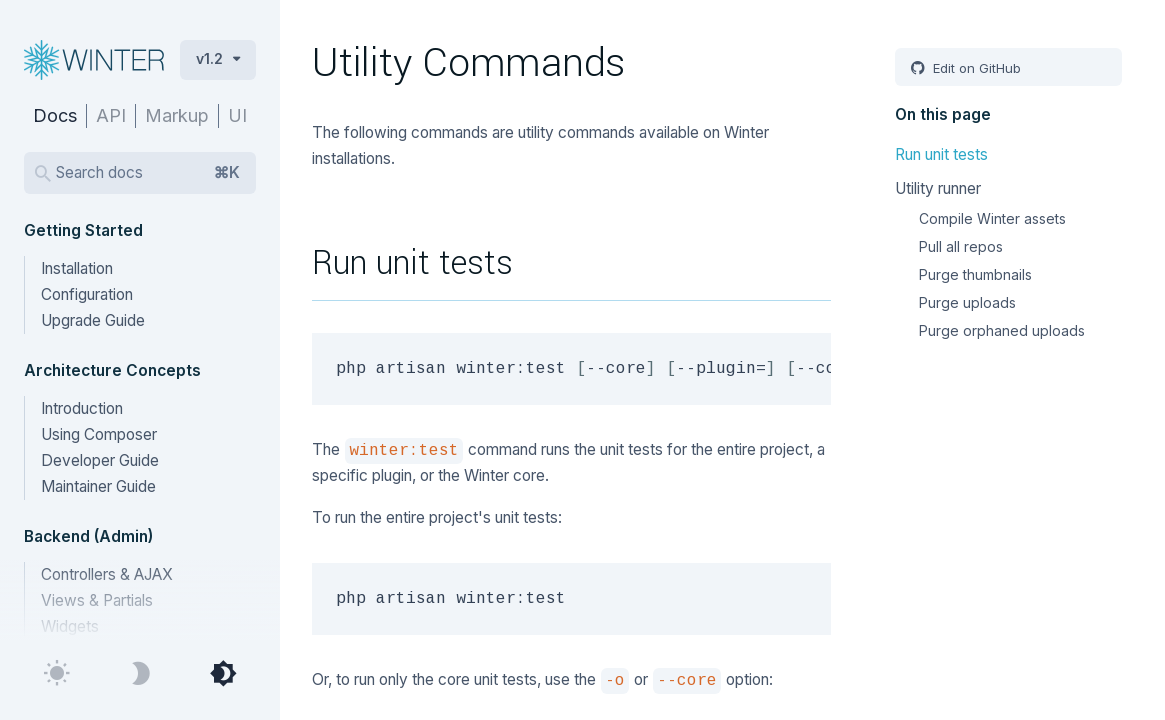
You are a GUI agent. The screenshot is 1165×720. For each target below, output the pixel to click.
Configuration (87, 294)
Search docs (148, 173)
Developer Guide (100, 460)
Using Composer (99, 434)
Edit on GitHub (975, 68)
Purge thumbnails (975, 274)
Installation (77, 268)
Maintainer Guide (98, 486)
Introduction (82, 408)
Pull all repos (961, 246)
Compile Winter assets (992, 218)
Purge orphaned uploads (1002, 330)
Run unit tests (941, 154)
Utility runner (938, 188)
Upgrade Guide (93, 320)
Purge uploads (967, 302)
